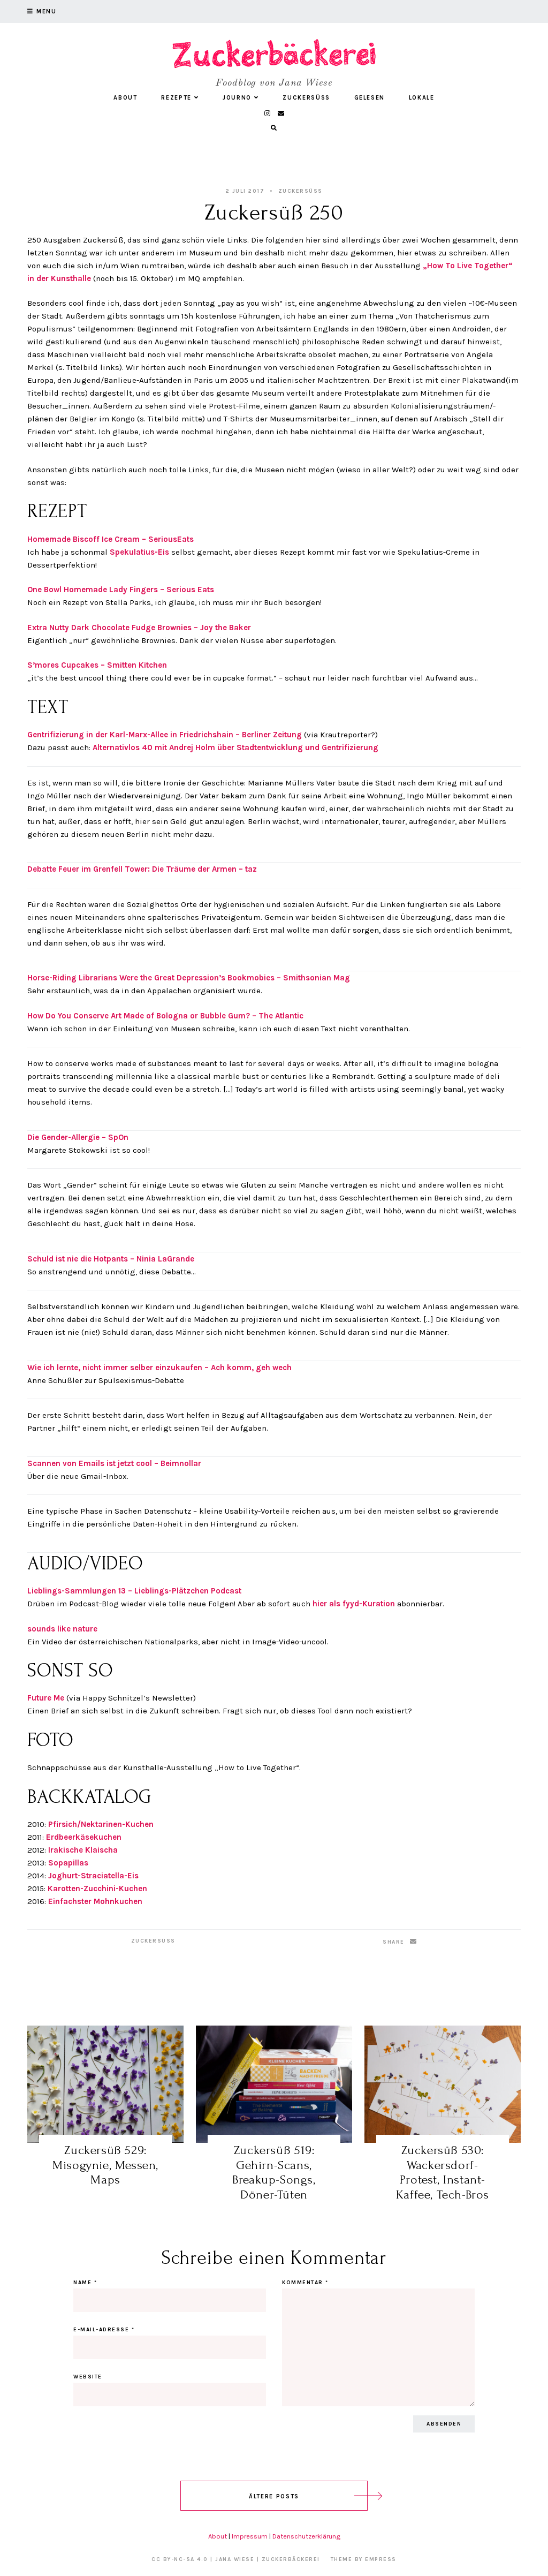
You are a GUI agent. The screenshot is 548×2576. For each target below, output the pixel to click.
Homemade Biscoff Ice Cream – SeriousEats (110, 539)
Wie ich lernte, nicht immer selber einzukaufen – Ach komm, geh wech (159, 1367)
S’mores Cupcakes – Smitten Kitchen (97, 665)
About (125, 97)
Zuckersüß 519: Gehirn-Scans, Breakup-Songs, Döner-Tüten (273, 2172)
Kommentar (305, 2282)
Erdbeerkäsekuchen (83, 1837)
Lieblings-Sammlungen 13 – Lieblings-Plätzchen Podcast (134, 1591)
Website (87, 2377)
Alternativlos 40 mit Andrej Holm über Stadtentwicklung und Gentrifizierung (234, 747)
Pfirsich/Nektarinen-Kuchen (101, 1824)
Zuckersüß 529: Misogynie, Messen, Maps (105, 2165)
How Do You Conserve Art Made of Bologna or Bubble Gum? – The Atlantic (165, 1016)
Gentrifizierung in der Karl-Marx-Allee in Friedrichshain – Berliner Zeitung (165, 734)
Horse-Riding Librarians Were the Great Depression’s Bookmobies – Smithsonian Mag (188, 978)
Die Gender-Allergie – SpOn (77, 1137)
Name (85, 2282)
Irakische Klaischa (83, 1850)
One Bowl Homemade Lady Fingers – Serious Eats (120, 589)
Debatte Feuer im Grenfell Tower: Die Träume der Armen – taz (142, 869)
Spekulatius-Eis (139, 552)
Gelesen (369, 97)
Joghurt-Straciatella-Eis (93, 1875)
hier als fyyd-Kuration (352, 1603)
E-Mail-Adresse (103, 2329)
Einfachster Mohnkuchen (95, 1901)
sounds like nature (62, 1629)
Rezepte (180, 97)
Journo (241, 97)
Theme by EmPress (364, 2559)
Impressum (250, 2536)
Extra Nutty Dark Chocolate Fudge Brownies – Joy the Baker (139, 627)
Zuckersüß (306, 97)
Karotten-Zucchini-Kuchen (97, 1888)
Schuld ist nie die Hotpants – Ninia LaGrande (110, 1259)
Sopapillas (68, 1863)
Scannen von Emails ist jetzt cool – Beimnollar (114, 1463)
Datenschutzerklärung (306, 2536)
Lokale (422, 97)
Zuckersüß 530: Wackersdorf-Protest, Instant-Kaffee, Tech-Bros (442, 2172)
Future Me (46, 1698)
